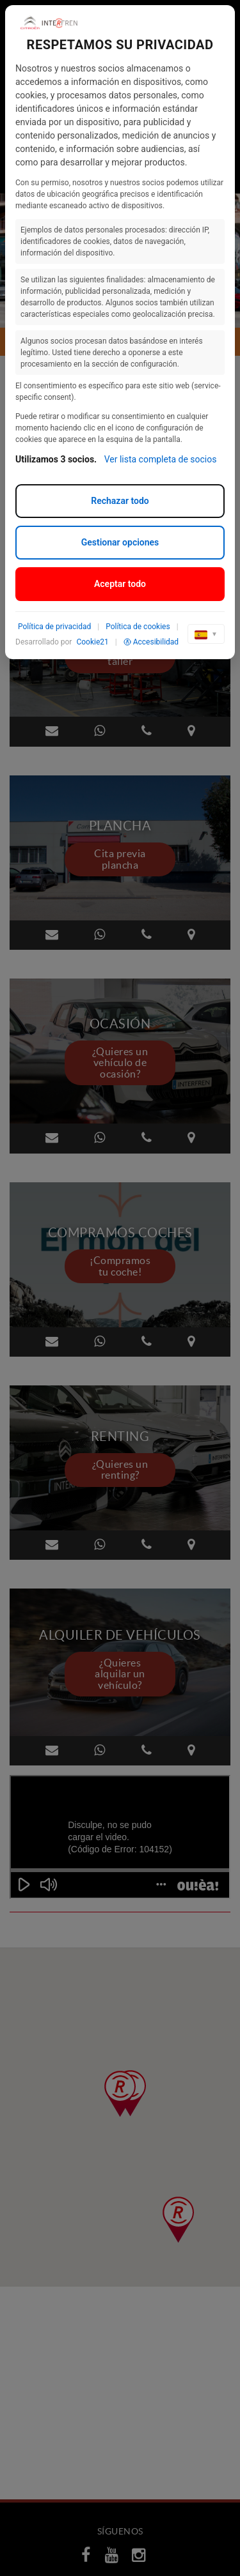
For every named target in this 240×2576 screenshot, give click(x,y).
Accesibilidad (151, 641)
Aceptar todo (120, 584)
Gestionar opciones (120, 542)
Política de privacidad (54, 626)
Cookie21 (92, 641)
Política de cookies (138, 626)
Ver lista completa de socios (160, 459)
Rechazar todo (119, 501)
